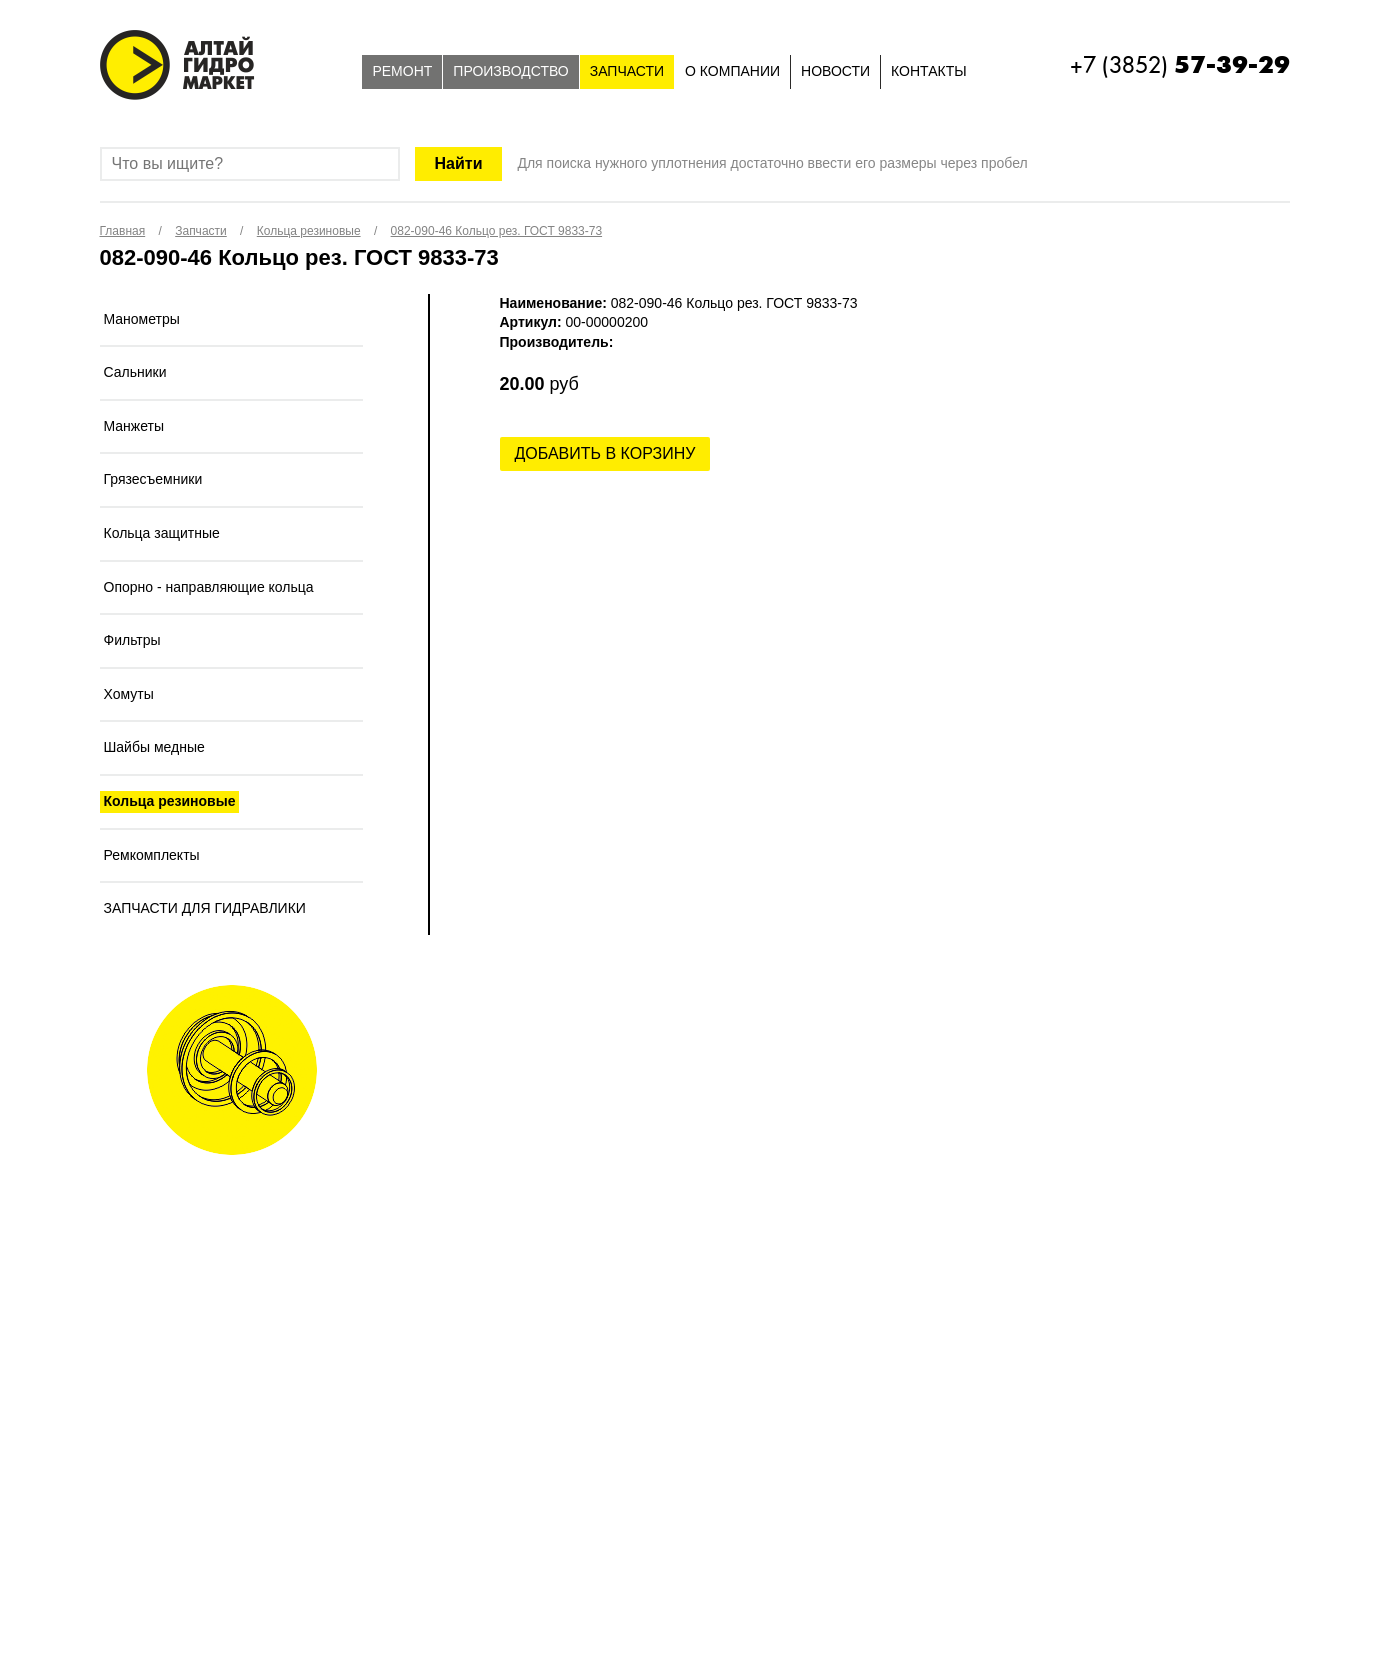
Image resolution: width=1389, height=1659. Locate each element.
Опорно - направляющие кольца (209, 587)
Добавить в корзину (605, 453)
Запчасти (627, 71)
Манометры (142, 319)
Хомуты (129, 694)
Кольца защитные (162, 533)
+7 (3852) (1180, 65)
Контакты (929, 71)
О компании (732, 71)
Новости (835, 71)
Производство (510, 71)
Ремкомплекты (152, 855)
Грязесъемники (153, 479)
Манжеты (134, 426)
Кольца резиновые (170, 801)
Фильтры (132, 640)
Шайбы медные (154, 747)
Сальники (135, 372)
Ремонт (402, 71)
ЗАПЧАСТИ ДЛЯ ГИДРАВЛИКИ (205, 908)
